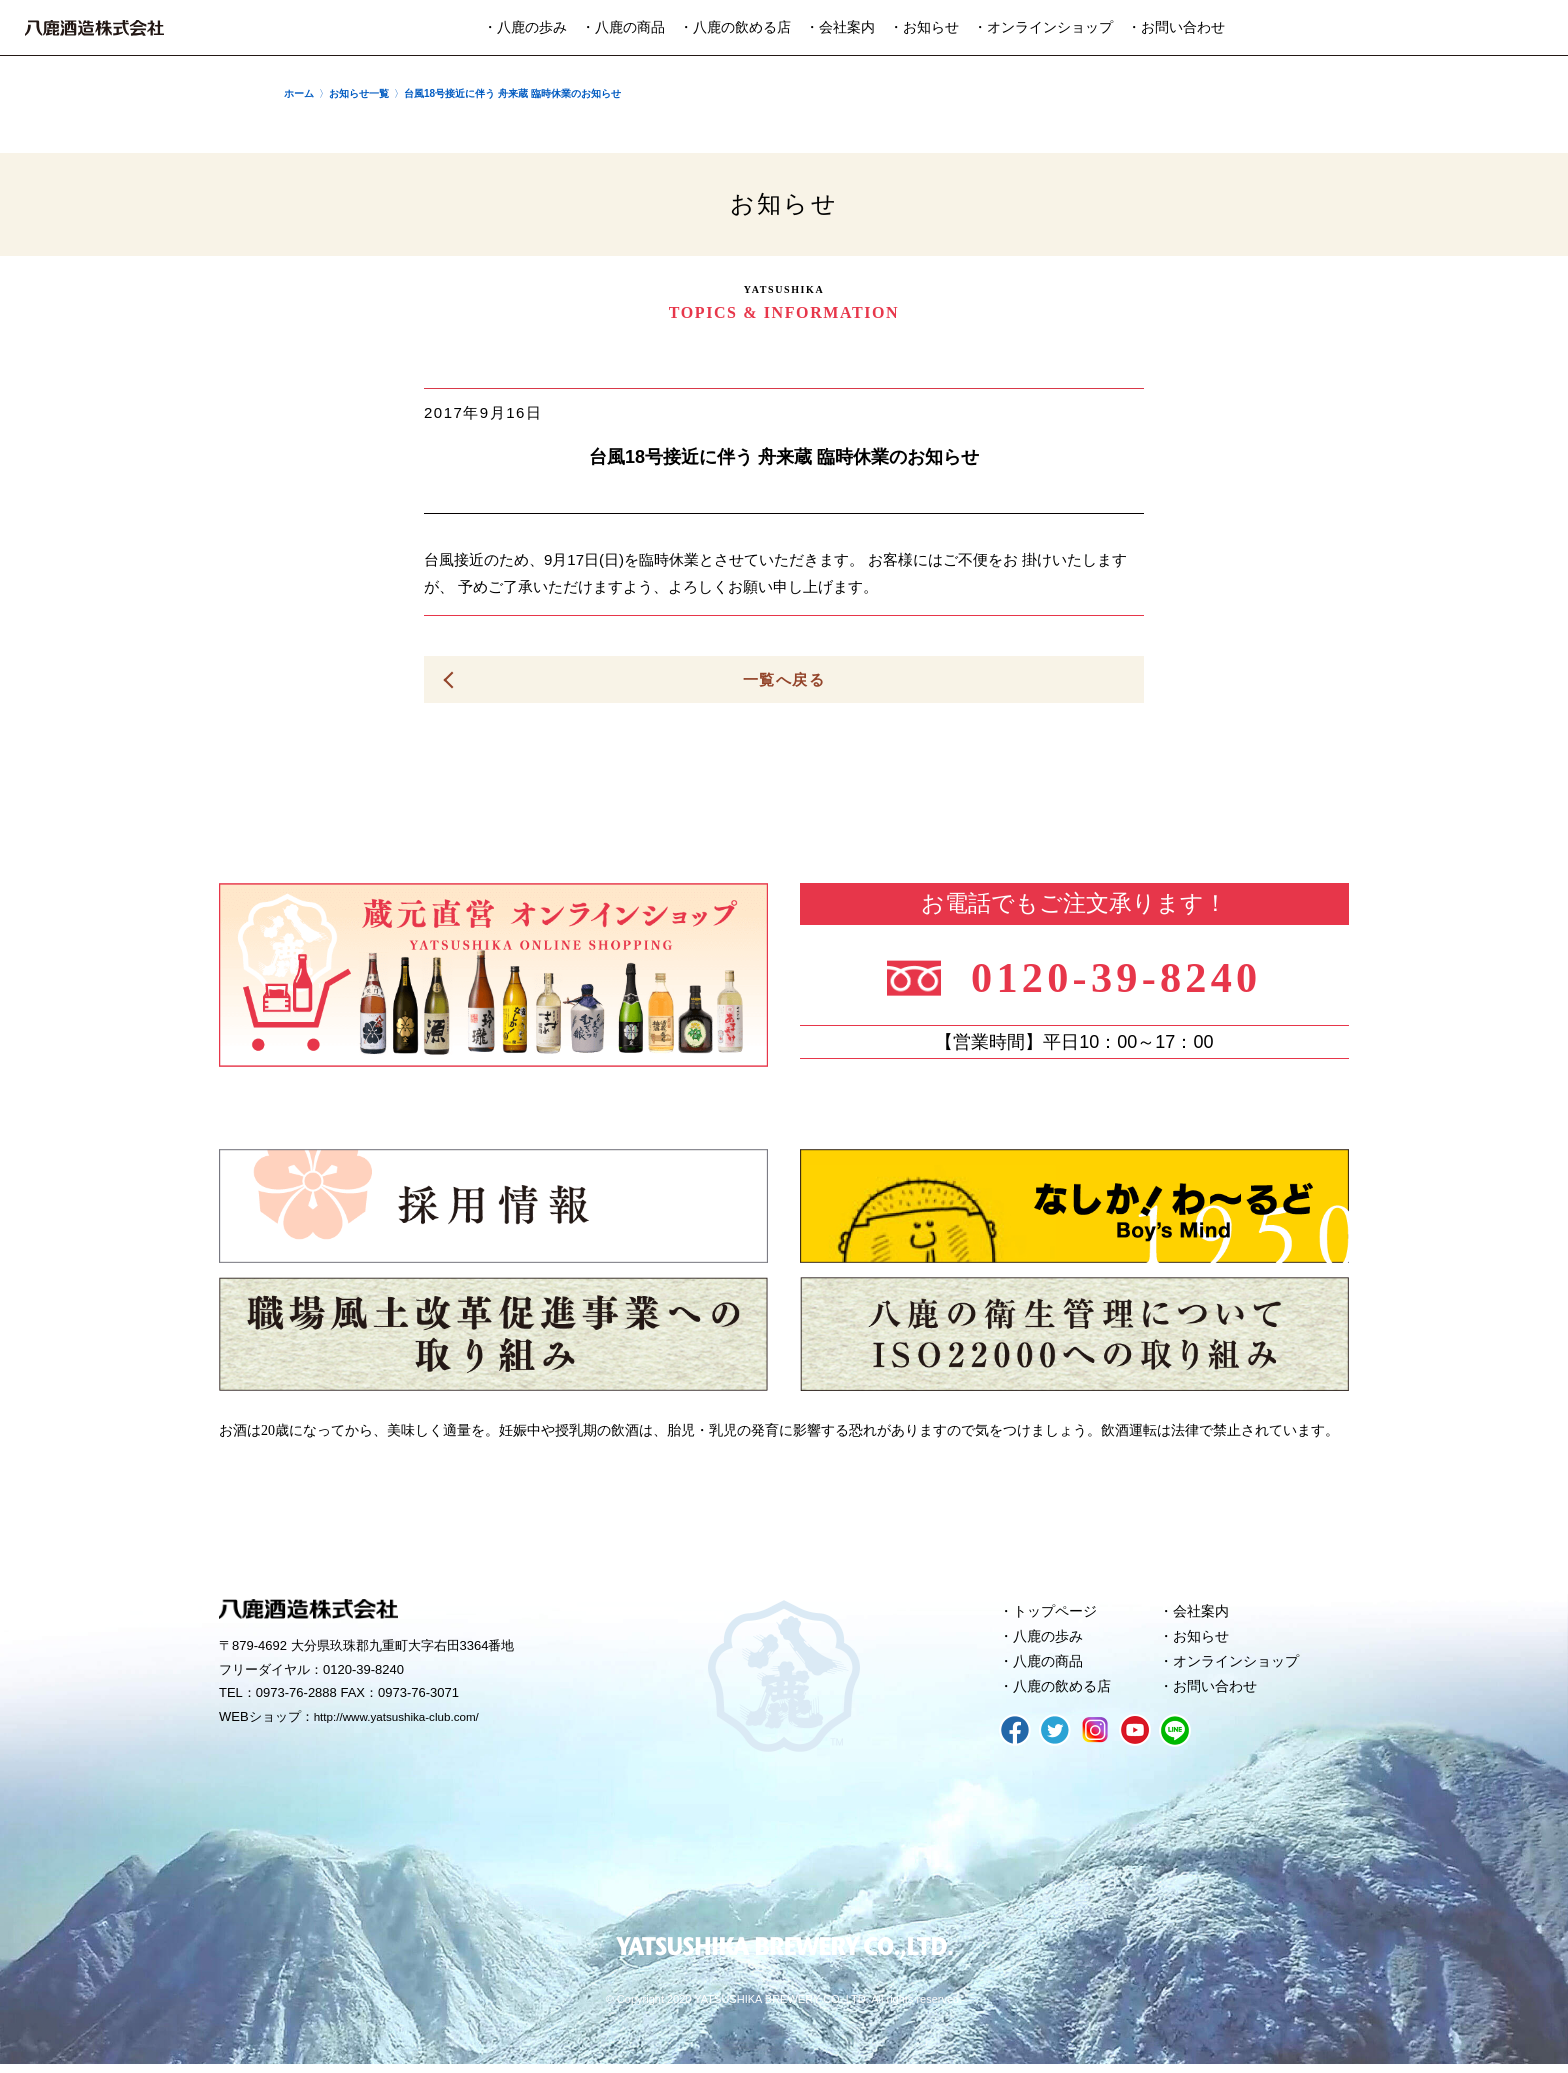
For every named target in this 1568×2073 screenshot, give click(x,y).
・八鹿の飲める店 (735, 27)
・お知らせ (924, 27)
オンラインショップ (1241, 1667)
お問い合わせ (1219, 1694)
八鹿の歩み (1051, 1640)
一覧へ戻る (784, 679)
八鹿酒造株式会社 (94, 28)
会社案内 (1204, 1613)
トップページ (1059, 1613)
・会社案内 (840, 27)
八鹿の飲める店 (1066, 1694)
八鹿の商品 (1051, 1667)
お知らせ (1204, 1640)
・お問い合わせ (1176, 27)
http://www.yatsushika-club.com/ (406, 1719)
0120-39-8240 (1126, 976)
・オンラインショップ (1043, 27)
